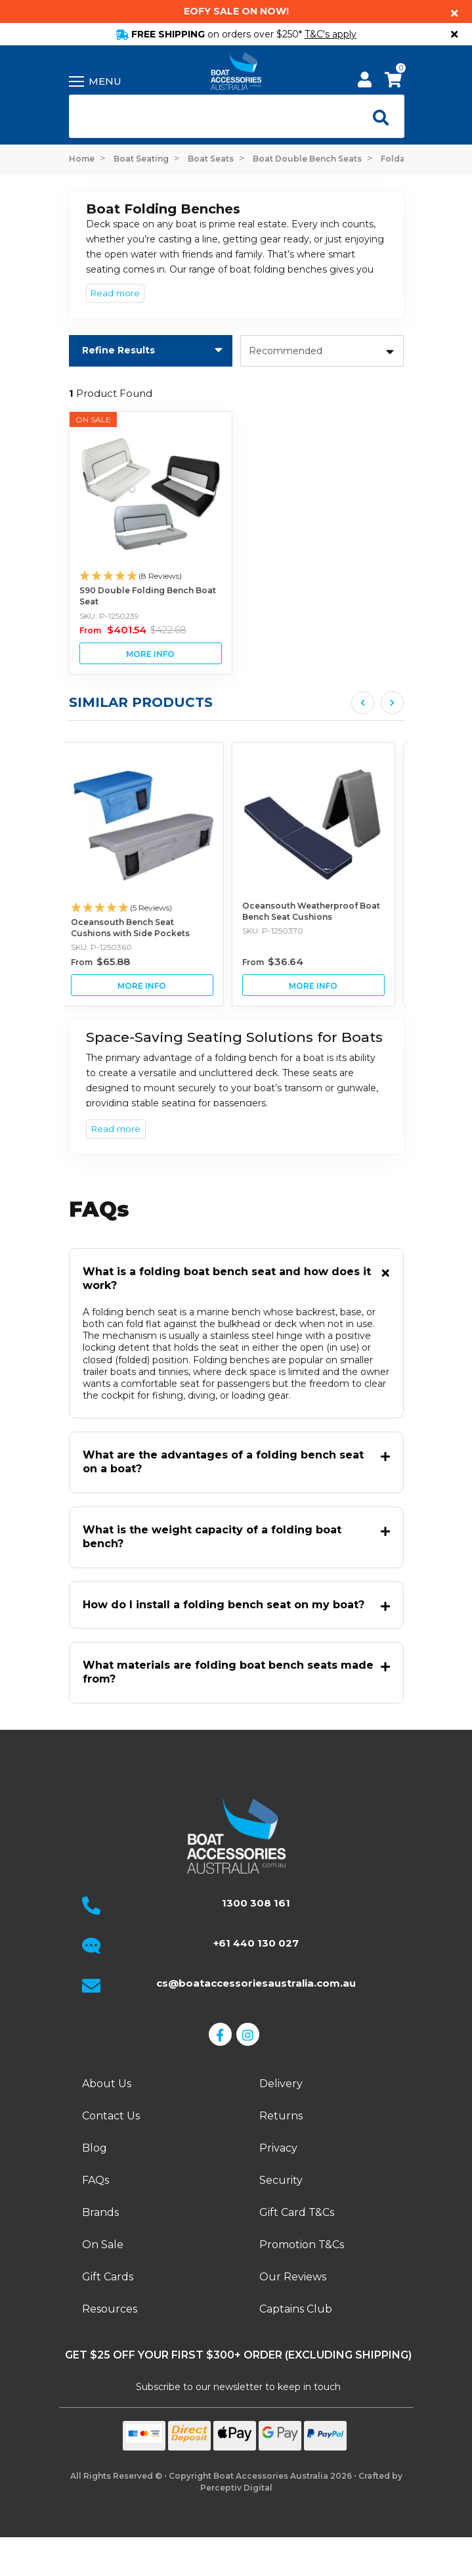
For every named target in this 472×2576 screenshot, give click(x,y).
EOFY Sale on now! (236, 11)
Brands (100, 2212)
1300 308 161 (256, 1903)
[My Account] (365, 82)
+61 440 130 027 (256, 1943)
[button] (150, 576)
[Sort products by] (322, 351)
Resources (109, 2309)
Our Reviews (292, 2277)
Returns (281, 2116)
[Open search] (377, 116)
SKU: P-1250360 (109, 947)
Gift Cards (107, 2277)
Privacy (278, 2148)
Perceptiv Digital (236, 2488)
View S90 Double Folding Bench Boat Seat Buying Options (150, 653)
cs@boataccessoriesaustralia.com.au (256, 1983)
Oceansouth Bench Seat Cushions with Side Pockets (138, 927)
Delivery (281, 2083)
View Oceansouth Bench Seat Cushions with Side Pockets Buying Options (150, 985)
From (132, 630)
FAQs (95, 2180)
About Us (106, 2083)
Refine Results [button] (118, 350)
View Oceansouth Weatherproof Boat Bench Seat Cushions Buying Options (322, 985)
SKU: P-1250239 (109, 616)
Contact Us (111, 2116)
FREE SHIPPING (236, 34)
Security (281, 2180)
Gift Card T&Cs (296, 2212)
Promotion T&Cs (301, 2244)
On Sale (102, 2244)
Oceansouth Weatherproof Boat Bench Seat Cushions (320, 911)
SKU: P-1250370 (281, 931)
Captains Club (295, 2309)
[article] (150, 874)
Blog (94, 2148)
